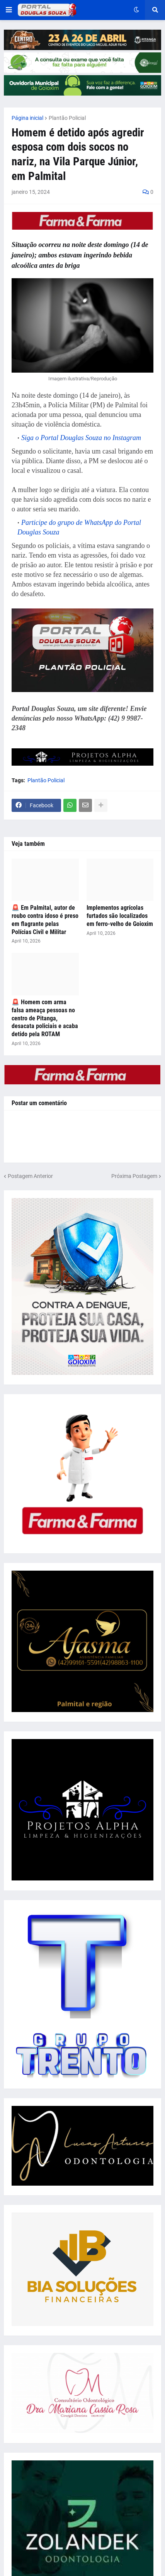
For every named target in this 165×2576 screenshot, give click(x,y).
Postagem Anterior (30, 1176)
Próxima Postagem (134, 1176)
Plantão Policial (67, 118)
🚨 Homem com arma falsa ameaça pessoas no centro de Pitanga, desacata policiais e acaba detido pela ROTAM (45, 1018)
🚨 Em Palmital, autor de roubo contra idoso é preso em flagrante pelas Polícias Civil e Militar (45, 919)
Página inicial (27, 118)
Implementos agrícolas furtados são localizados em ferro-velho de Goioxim (120, 916)
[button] (9, 10)
